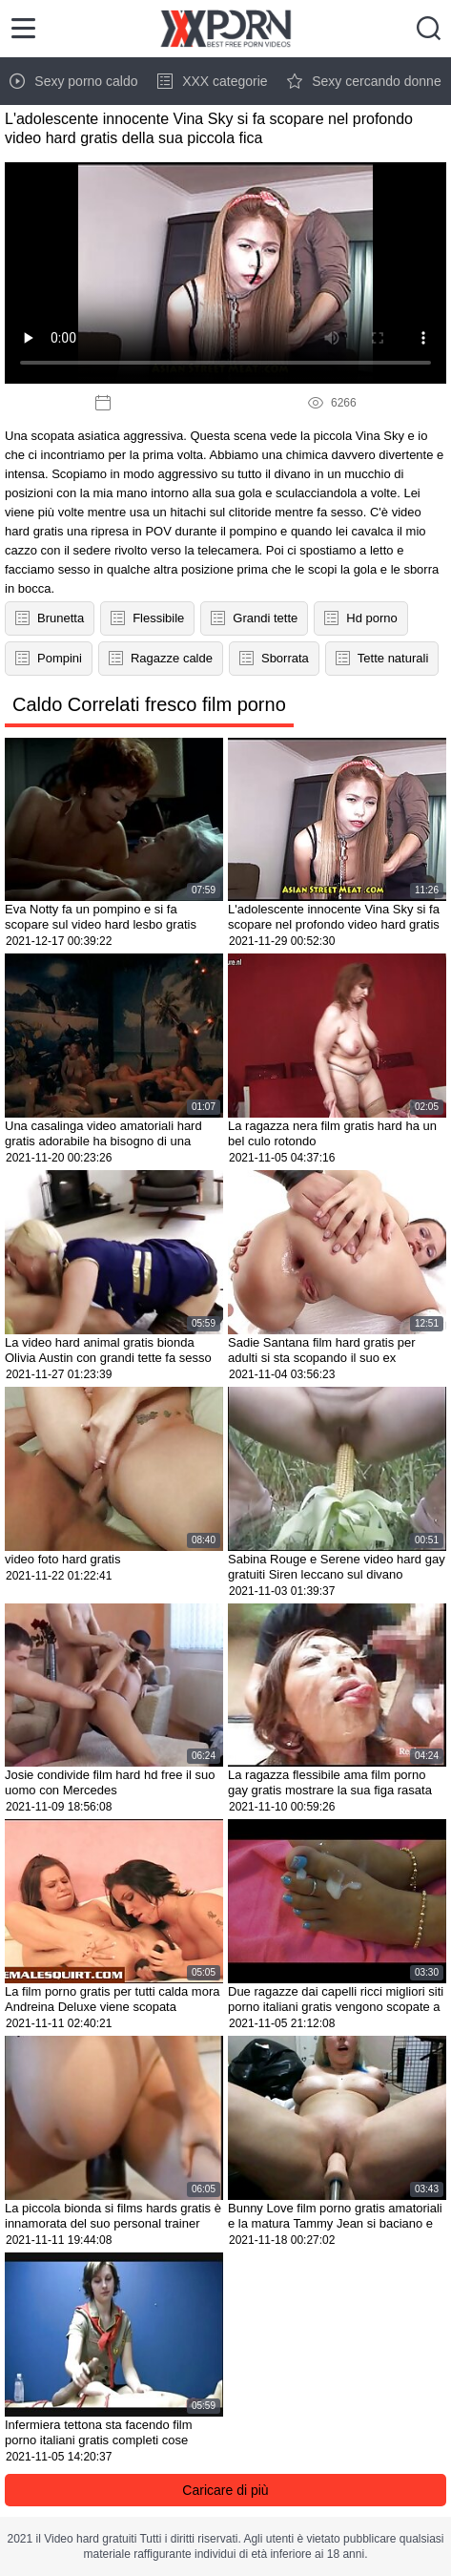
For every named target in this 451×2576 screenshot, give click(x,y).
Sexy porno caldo (73, 81)
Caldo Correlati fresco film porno (149, 704)
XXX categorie (212, 81)
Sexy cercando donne (364, 81)
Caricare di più (225, 2490)
